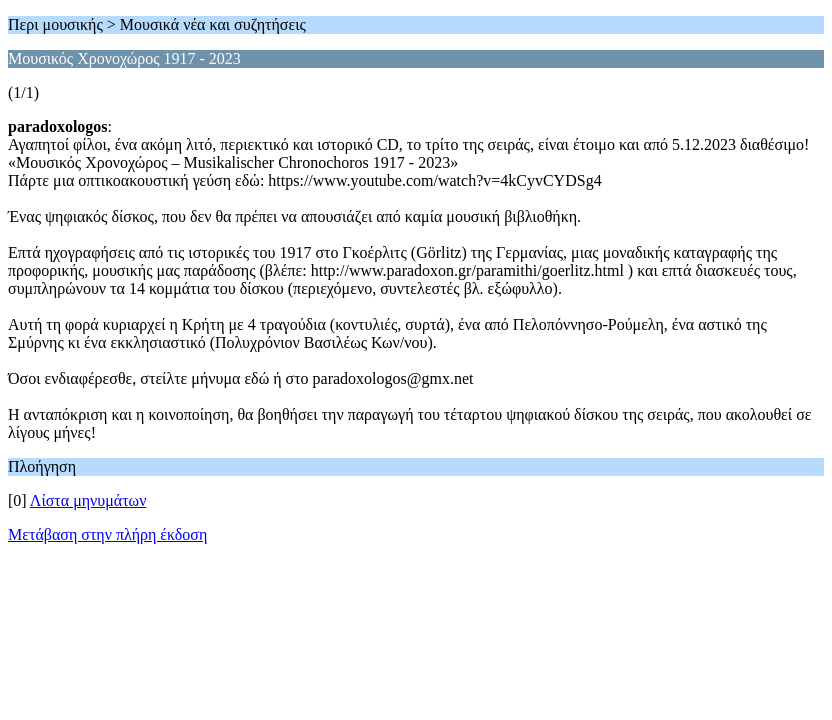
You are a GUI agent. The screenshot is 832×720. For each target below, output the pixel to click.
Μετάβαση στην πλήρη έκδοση (107, 534)
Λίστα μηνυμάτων (88, 500)
